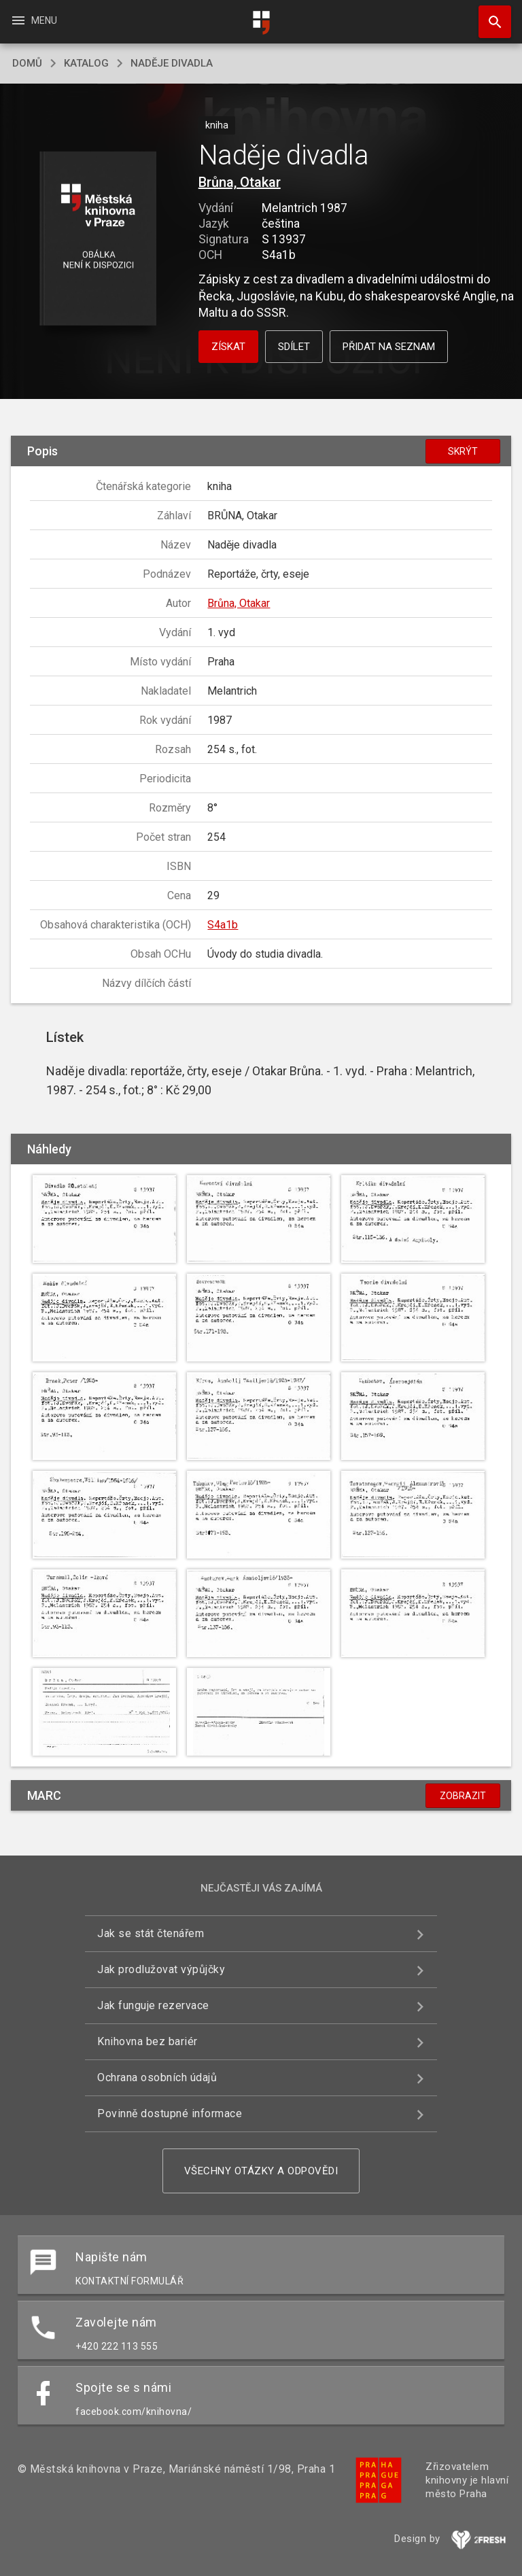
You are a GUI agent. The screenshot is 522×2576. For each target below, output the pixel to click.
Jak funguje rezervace (153, 2005)
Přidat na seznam (389, 347)
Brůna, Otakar (239, 182)
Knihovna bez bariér (147, 2041)
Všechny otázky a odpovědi (261, 2171)
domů (27, 63)
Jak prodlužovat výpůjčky (161, 1969)
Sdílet (294, 347)
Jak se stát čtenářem (150, 1933)
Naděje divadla (171, 63)
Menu (33, 20)
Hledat (489, 15)
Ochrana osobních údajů (157, 2077)
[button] (98, 239)
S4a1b (222, 924)
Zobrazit (463, 1795)
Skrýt (463, 451)
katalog (86, 63)
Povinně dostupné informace (169, 2113)
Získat (228, 347)
